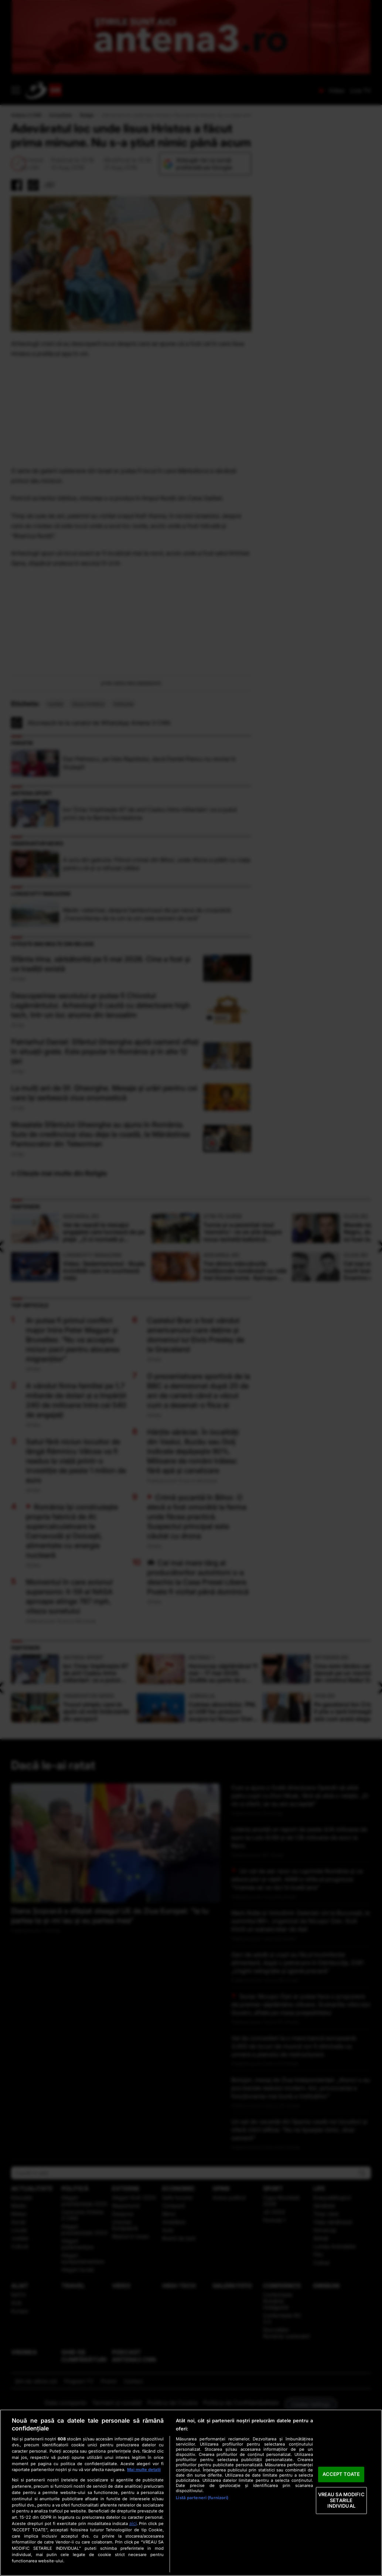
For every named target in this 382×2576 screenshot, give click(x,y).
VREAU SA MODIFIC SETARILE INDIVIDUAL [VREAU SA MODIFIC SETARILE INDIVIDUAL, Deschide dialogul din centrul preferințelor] (341, 2500)
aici (133, 2523)
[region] (191, 2492)
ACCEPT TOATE (341, 2474)
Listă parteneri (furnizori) (202, 2497)
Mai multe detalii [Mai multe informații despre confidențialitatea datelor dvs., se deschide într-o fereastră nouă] (144, 2469)
